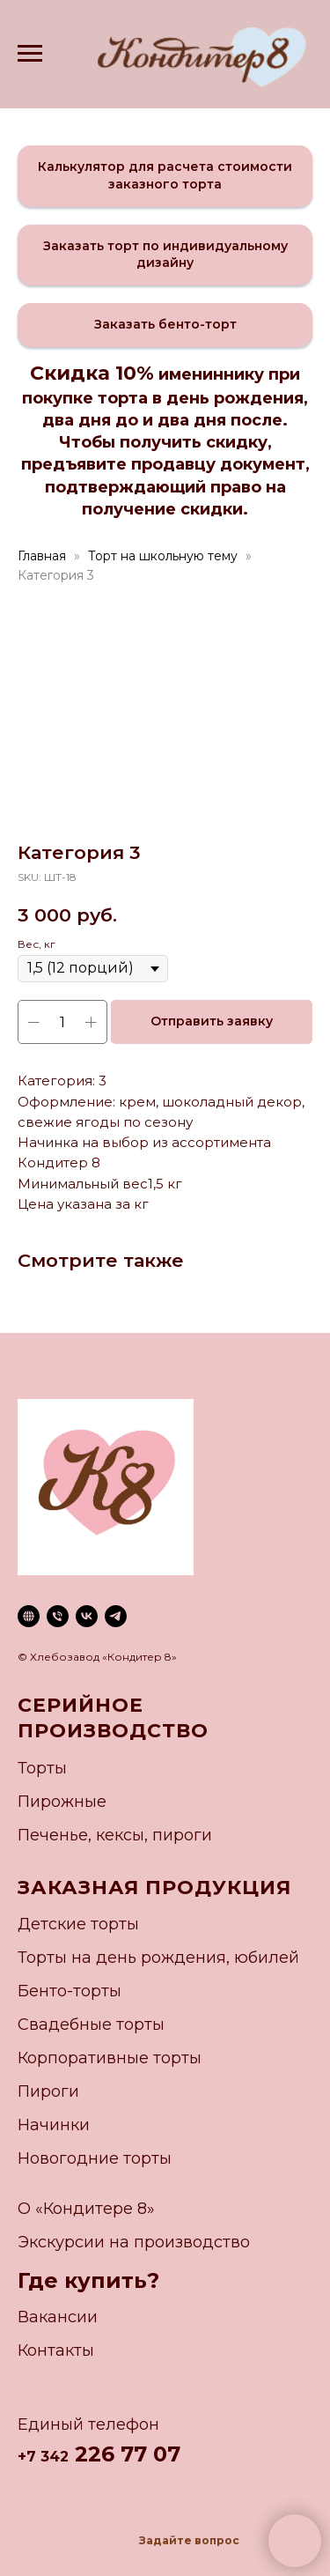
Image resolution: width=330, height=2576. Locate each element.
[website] (29, 1616)
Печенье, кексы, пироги (115, 1835)
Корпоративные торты (110, 2058)
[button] (165, 176)
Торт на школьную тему (163, 556)
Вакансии (58, 2317)
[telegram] (116, 1616)
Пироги (48, 2091)
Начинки (54, 2125)
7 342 (47, 2456)
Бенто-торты (69, 1991)
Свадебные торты (91, 2024)
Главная (42, 556)
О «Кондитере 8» (86, 2208)
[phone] (58, 1616)
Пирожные (62, 1801)
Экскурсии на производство (134, 2242)
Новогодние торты (95, 2158)
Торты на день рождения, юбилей (158, 1957)
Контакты (56, 2350)
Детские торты (78, 1924)
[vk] (87, 1616)
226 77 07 (124, 2454)
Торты (42, 1768)
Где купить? (88, 2280)
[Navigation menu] (30, 54)
